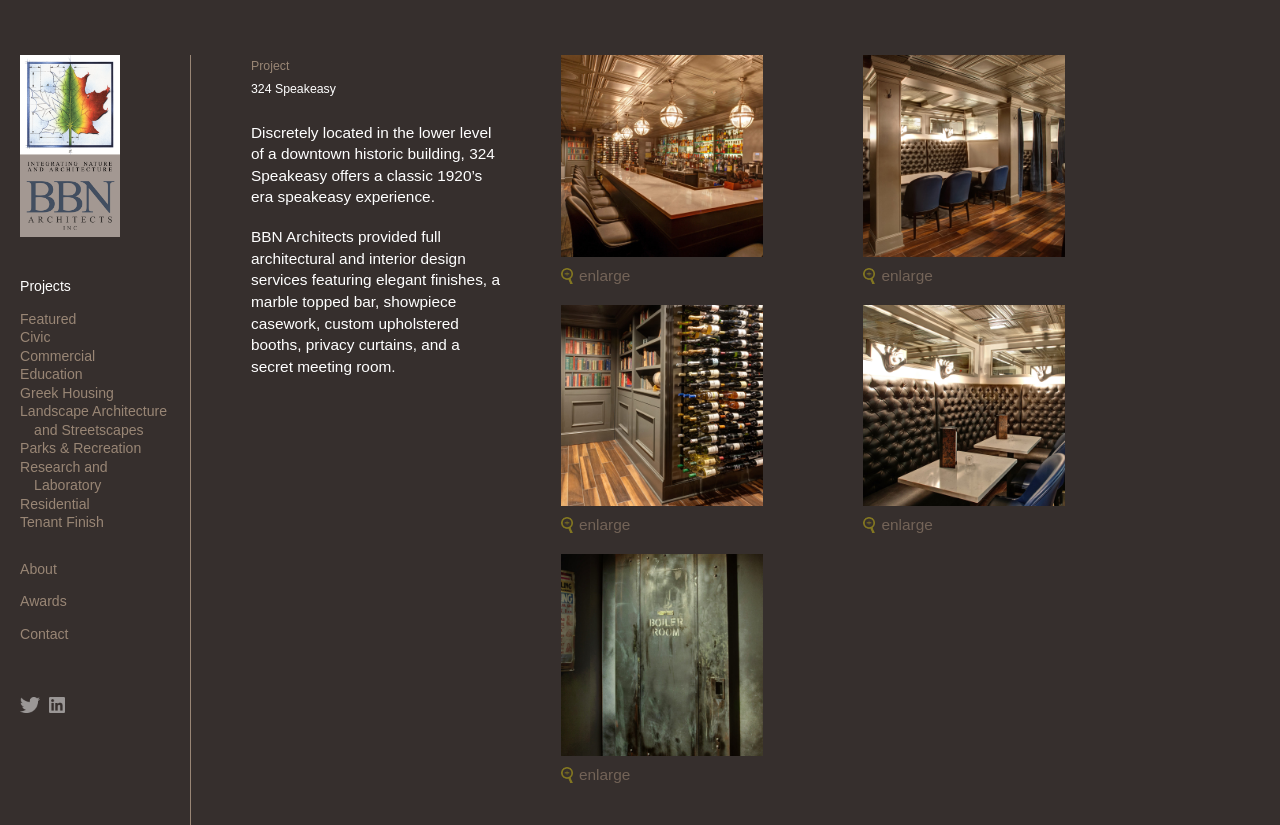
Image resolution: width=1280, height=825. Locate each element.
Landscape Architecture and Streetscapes (100, 420)
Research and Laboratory (71, 476)
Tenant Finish (69, 522)
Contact (51, 634)
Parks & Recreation (87, 448)
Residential (62, 504)
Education (58, 374)
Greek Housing (74, 393)
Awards (50, 601)
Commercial (64, 356)
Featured (55, 319)
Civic (42, 337)
